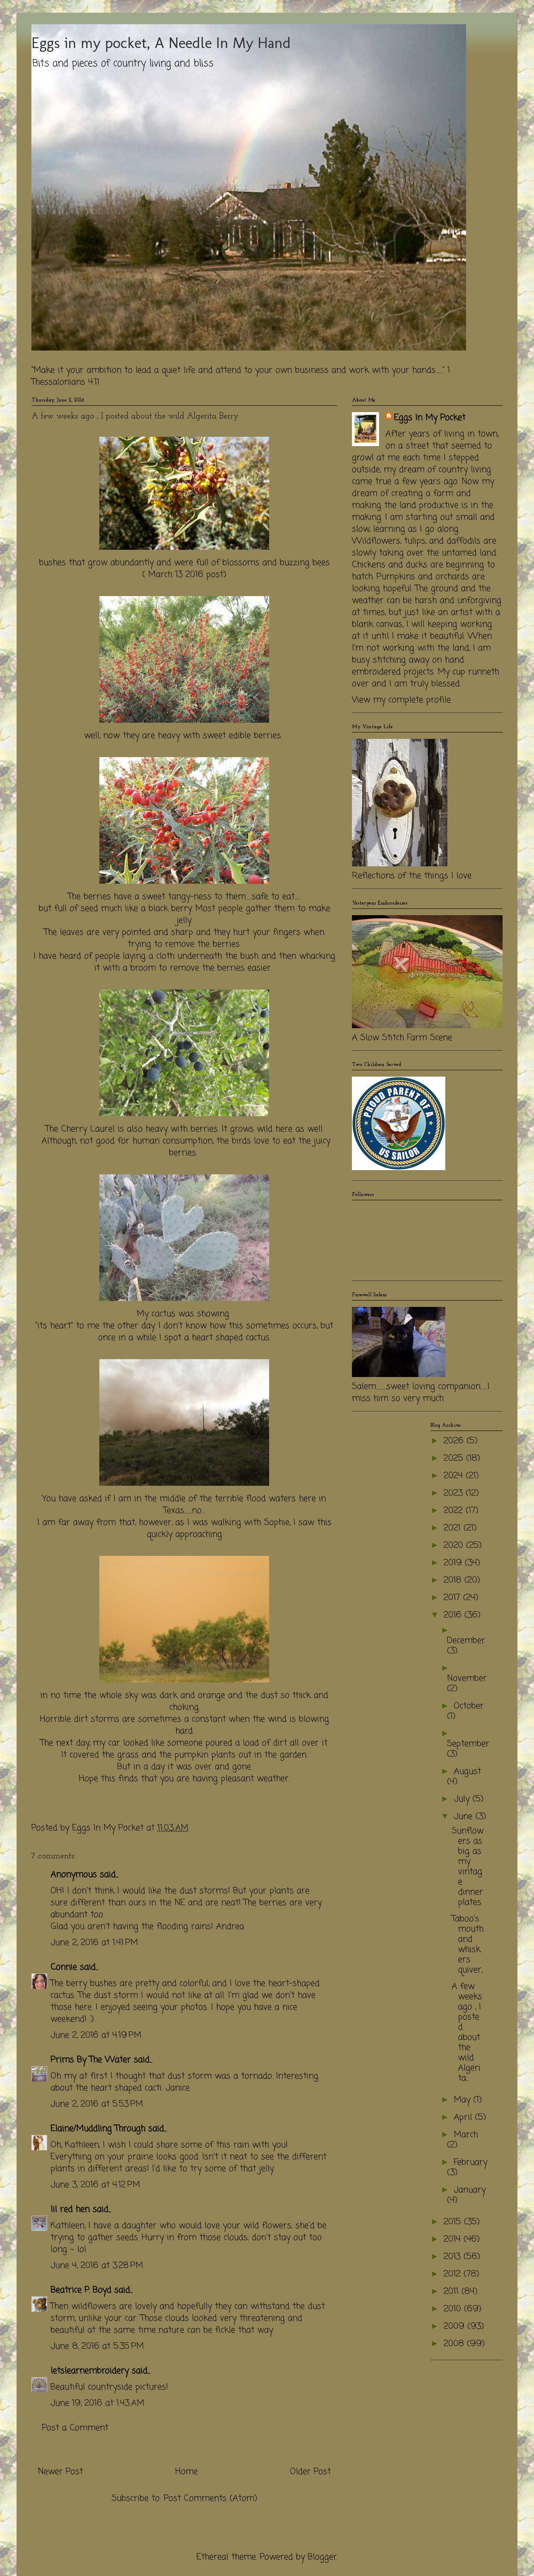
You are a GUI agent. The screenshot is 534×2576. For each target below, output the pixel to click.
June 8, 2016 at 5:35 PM (97, 2346)
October (469, 1706)
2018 (454, 1580)
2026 (455, 1441)
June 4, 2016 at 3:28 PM (97, 2265)
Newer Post (60, 2471)
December (466, 1640)
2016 (454, 1615)
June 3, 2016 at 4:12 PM (95, 2184)
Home (186, 2471)
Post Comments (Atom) (210, 2498)
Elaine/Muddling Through (98, 2128)
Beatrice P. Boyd (81, 2290)
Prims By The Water (91, 2060)
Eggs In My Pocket (429, 418)
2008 (455, 2343)
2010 (454, 2309)
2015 (454, 2221)
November (467, 1678)
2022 (455, 1510)
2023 (455, 1493)
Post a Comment (75, 2428)
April (464, 2117)
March (466, 2134)
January (470, 2190)
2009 (455, 2326)
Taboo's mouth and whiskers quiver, (467, 1944)
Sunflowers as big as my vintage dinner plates (467, 1866)
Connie (64, 1967)
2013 (454, 2256)
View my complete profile (401, 700)
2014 (454, 2239)
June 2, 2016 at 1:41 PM (94, 1942)
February (470, 2162)
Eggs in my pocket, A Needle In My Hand (161, 43)
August (467, 1771)
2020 (455, 1545)
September (468, 1743)
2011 (452, 2291)
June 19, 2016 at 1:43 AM (97, 2403)
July (463, 1799)
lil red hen (70, 2209)
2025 (455, 1458)
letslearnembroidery (90, 2371)
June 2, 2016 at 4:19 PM (96, 2035)
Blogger (322, 2557)
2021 (454, 1528)
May (463, 2100)
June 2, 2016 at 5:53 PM (97, 2104)
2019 (454, 1562)
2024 (455, 1475)
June (464, 1816)
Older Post (310, 2471)
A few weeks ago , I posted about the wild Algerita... (467, 2032)
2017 (453, 1597)
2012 (454, 2274)
